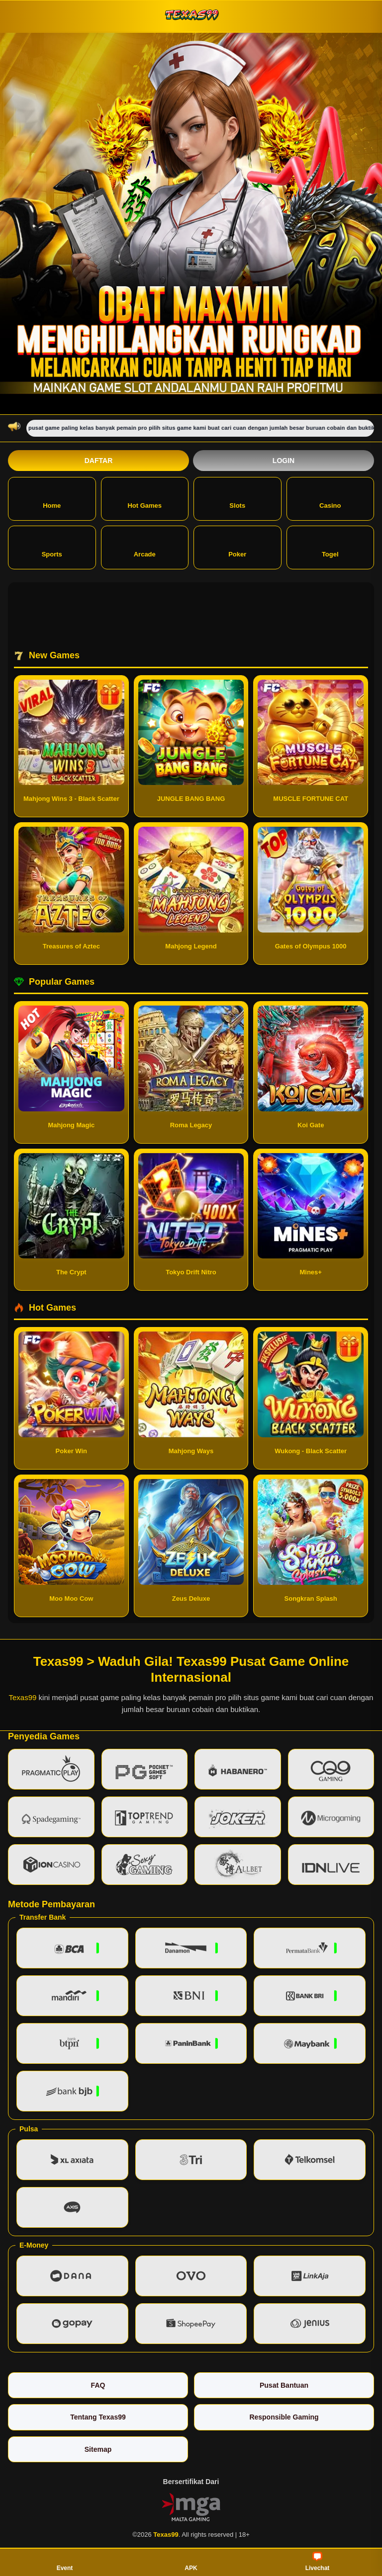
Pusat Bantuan (284, 2385)
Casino (330, 498)
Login (283, 461)
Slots (237, 498)
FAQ (98, 2385)
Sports (52, 547)
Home (52, 498)
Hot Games (144, 498)
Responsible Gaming (283, 2417)
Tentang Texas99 (98, 2417)
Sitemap (98, 2449)
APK (191, 2562)
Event (65, 2562)
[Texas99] (191, 16)
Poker (237, 547)
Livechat (317, 2562)
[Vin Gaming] (191, 2506)
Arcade (145, 547)
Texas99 (23, 1697)
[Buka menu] (17, 16)
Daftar (99, 461)
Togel (330, 547)
